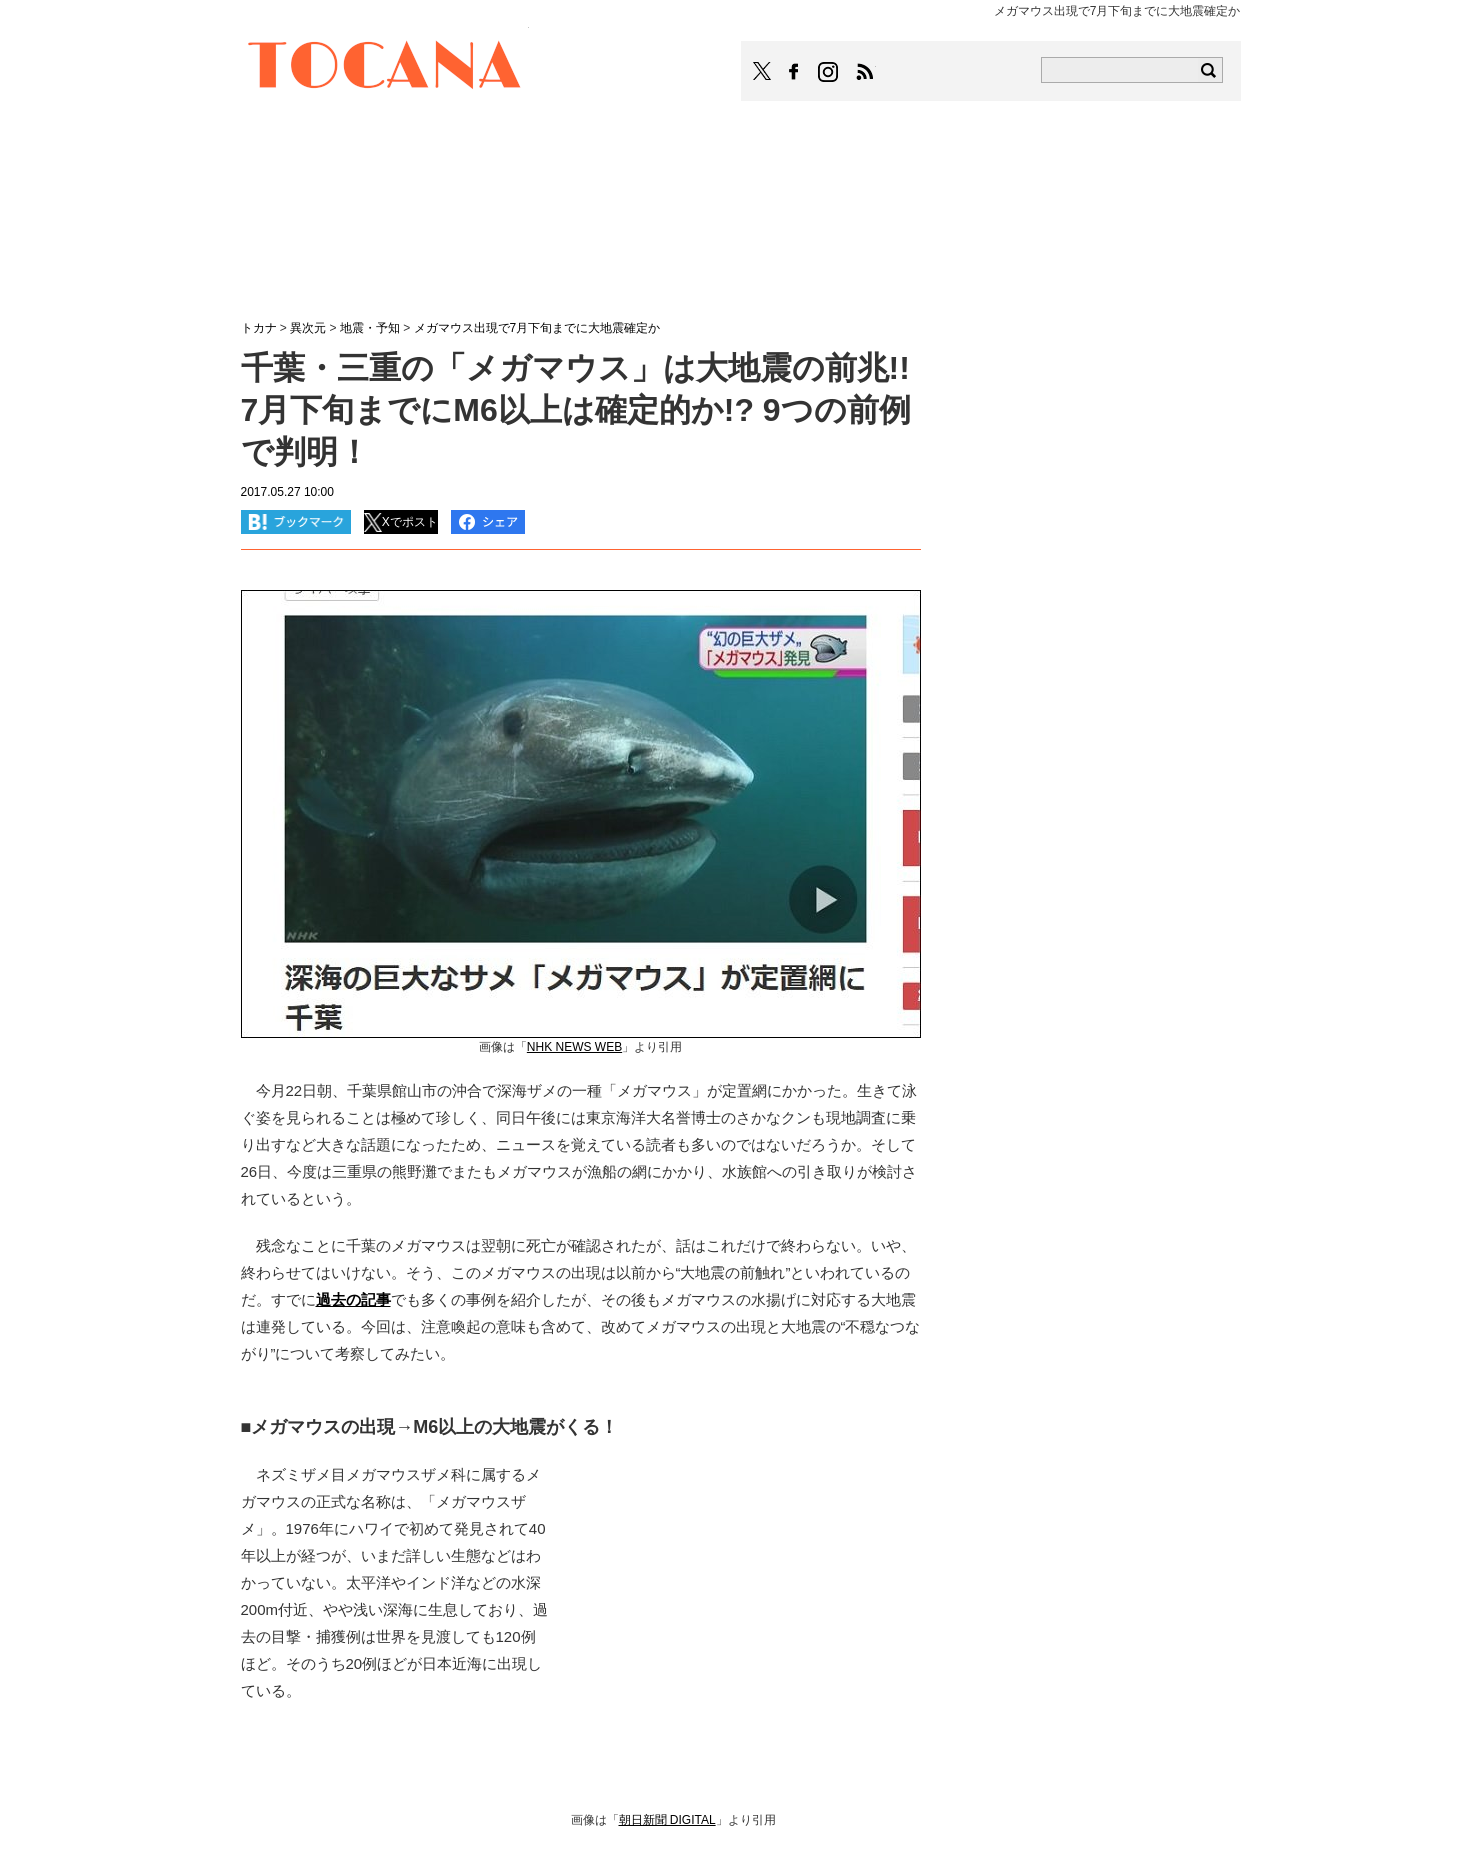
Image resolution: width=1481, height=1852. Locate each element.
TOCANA (385, 68)
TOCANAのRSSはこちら (865, 72)
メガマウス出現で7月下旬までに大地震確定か (537, 328)
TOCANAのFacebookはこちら (794, 72)
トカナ (259, 328)
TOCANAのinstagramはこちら (829, 72)
